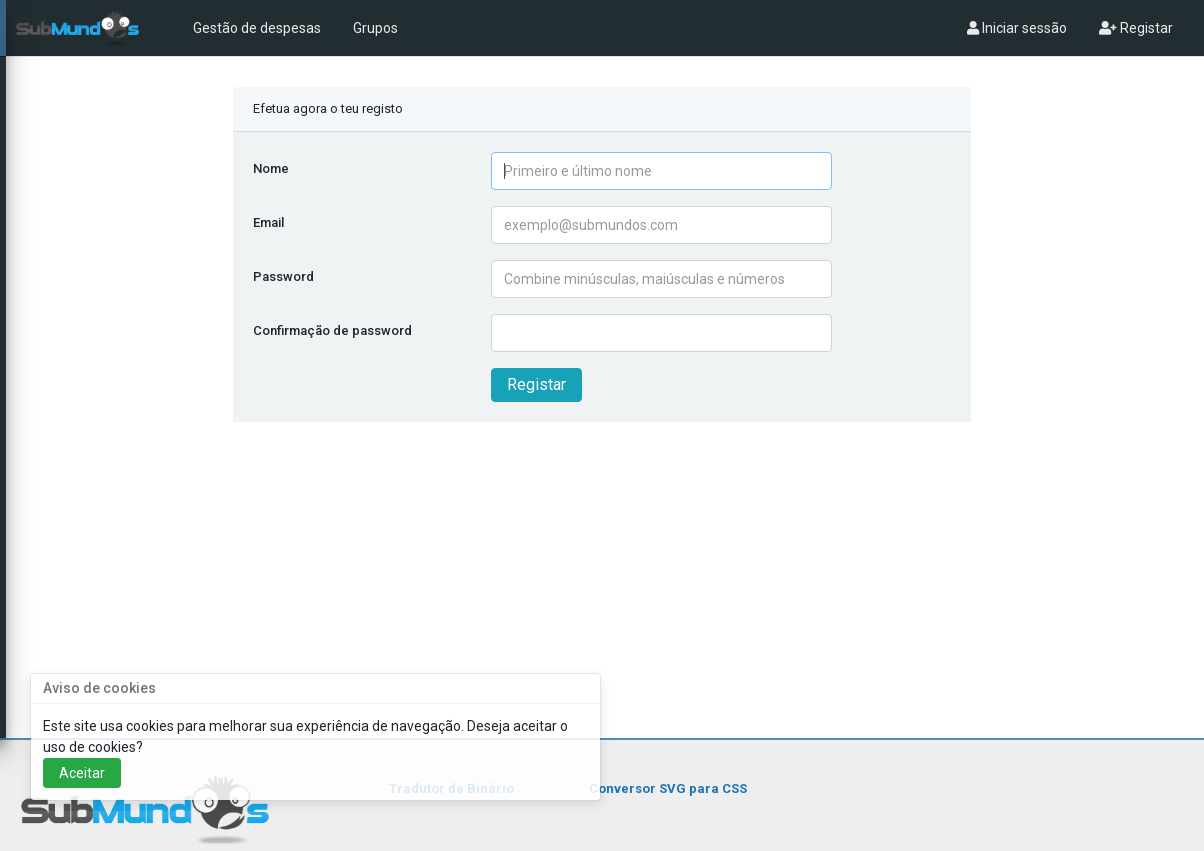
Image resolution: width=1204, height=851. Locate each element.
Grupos (375, 28)
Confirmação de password (332, 330)
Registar (1136, 28)
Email (268, 222)
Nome (271, 168)
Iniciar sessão (1017, 28)
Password (283, 276)
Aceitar (82, 773)
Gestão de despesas (257, 28)
